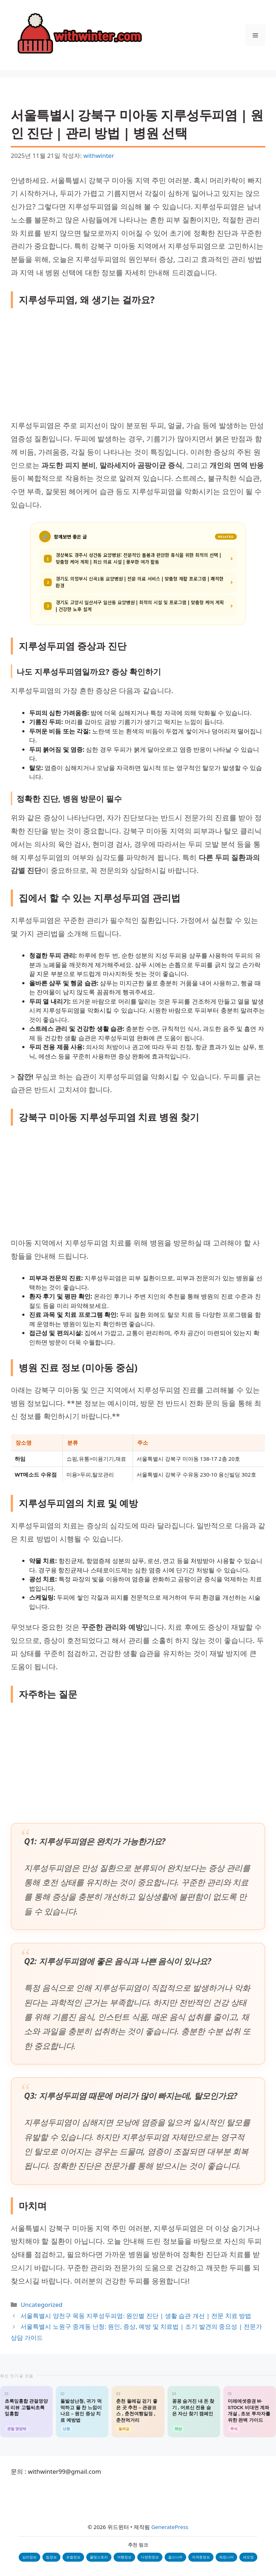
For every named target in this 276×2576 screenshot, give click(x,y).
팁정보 (51, 2556)
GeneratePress (169, 2526)
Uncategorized (41, 2304)
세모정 (248, 2556)
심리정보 (29, 2556)
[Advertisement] (138, 365)
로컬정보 (73, 2556)
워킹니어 (226, 2556)
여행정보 (124, 2556)
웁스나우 (175, 2556)
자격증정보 (201, 2556)
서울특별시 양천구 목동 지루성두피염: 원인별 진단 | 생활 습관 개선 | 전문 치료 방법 (135, 2316)
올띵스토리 (99, 2556)
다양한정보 (150, 2556)
